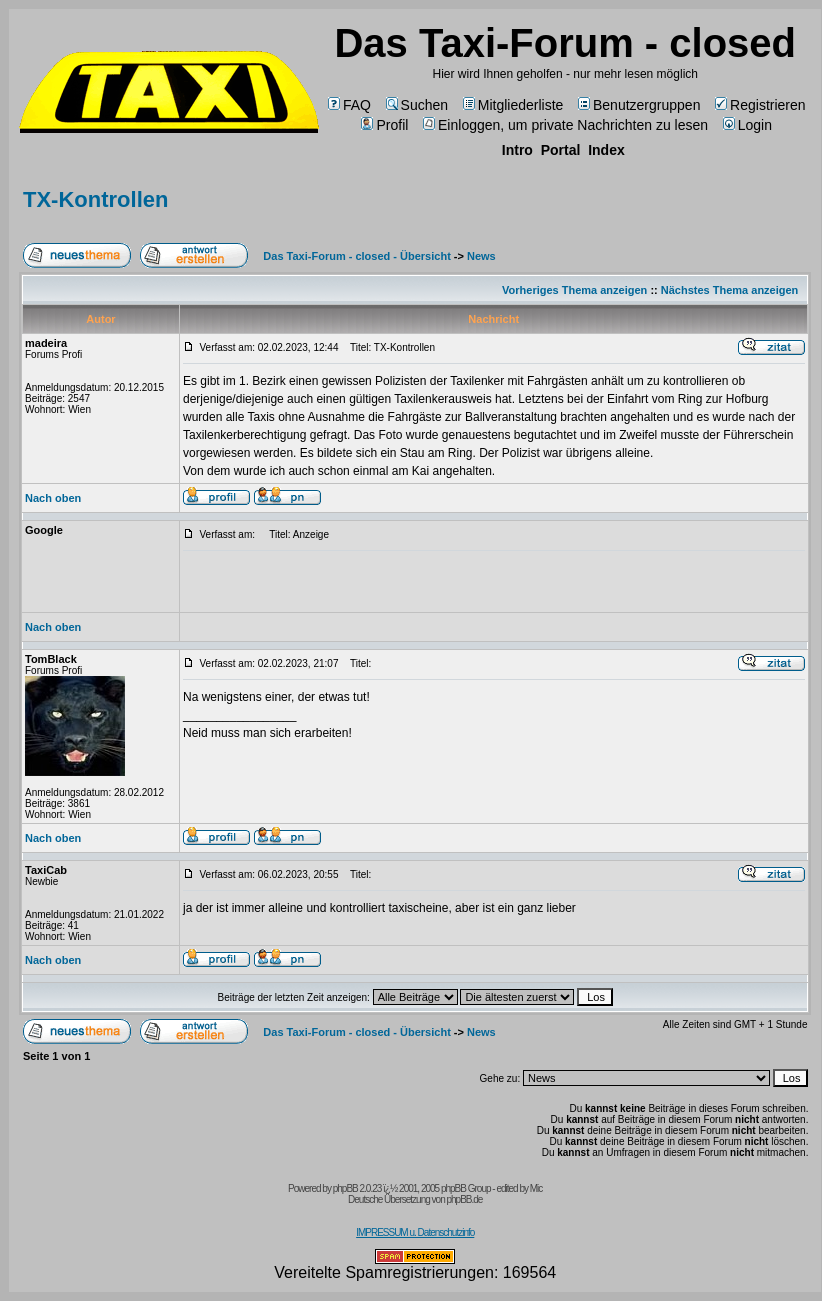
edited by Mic (519, 1188)
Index (606, 150)
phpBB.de (464, 1199)
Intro (517, 150)
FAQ (349, 105)
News (481, 256)
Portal (561, 150)
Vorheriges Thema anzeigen (574, 290)
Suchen (417, 105)
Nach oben (53, 498)
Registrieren (760, 105)
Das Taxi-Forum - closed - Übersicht (356, 256)
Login (747, 125)
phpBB (345, 1188)
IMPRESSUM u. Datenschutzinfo (415, 1232)
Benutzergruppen (639, 105)
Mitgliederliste (513, 105)
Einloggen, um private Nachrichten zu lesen (565, 125)
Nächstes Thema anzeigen (730, 290)
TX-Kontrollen (95, 199)
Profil (384, 125)
